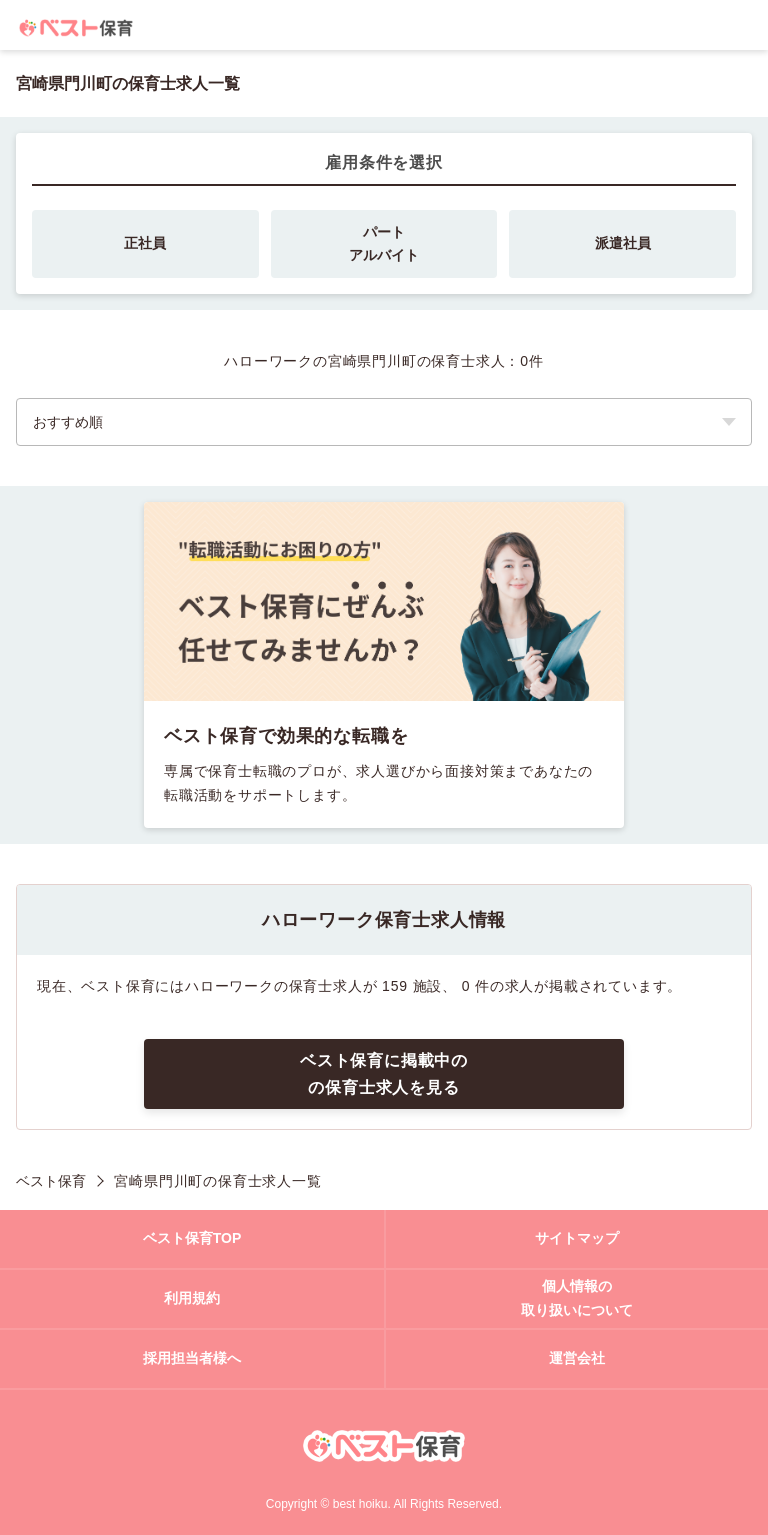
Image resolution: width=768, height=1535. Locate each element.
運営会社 (577, 1358)
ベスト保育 (51, 1181)
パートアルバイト (384, 244)
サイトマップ (577, 1238)
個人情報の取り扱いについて (577, 1298)
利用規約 (192, 1298)
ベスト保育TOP (192, 1238)
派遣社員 (623, 243)
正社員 (145, 243)
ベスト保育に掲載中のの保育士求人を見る (384, 1074)
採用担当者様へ (192, 1358)
